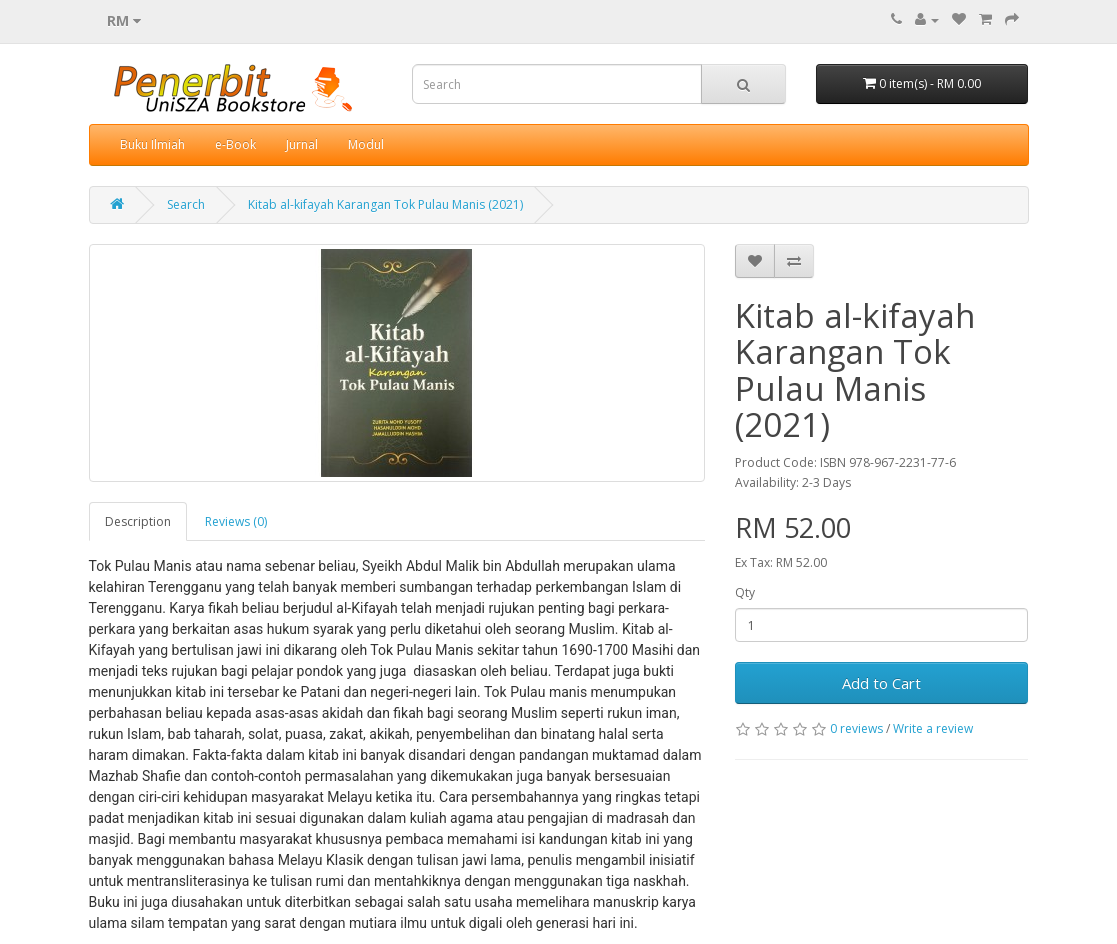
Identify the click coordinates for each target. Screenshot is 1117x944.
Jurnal (302, 144)
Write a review (933, 728)
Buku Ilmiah (152, 144)
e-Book (235, 144)
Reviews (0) (236, 521)
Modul (366, 144)
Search (186, 204)
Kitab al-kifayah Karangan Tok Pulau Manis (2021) (385, 204)
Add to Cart (881, 683)
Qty (745, 592)
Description (138, 521)
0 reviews (856, 728)
